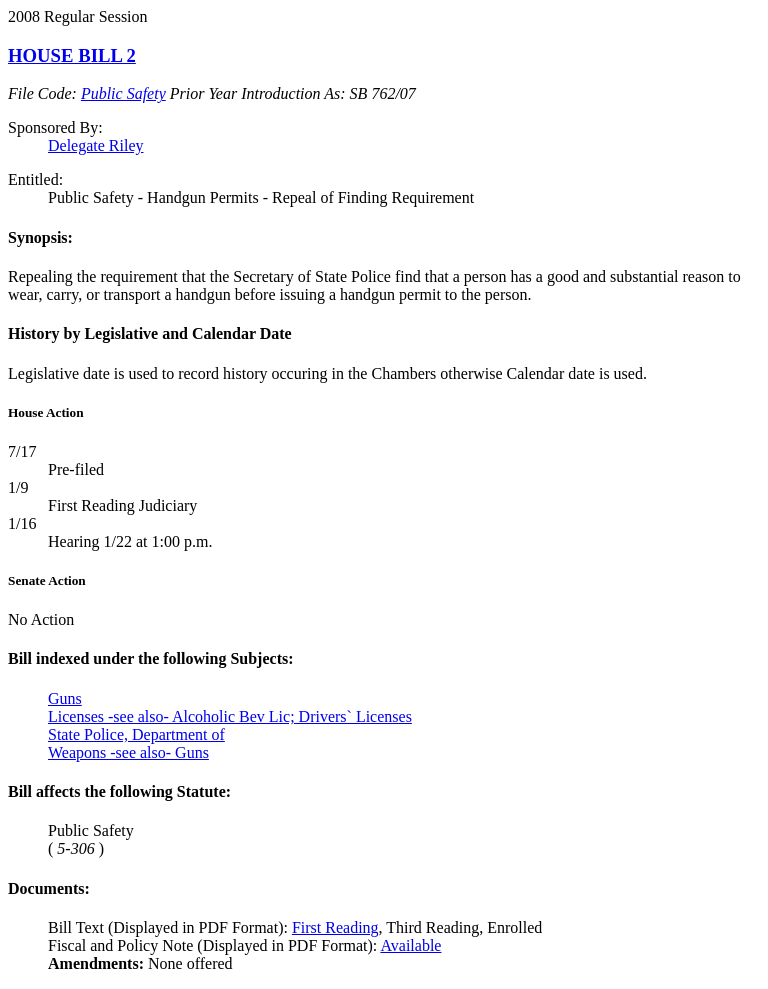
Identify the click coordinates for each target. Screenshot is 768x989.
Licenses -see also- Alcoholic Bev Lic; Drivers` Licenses (230, 716)
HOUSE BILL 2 (72, 55)
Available (410, 945)
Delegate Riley (96, 145)
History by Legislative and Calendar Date (150, 333)
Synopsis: (40, 237)
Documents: (49, 888)
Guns (65, 698)
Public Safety (123, 93)
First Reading (335, 927)
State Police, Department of (136, 734)
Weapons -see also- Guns (128, 752)
